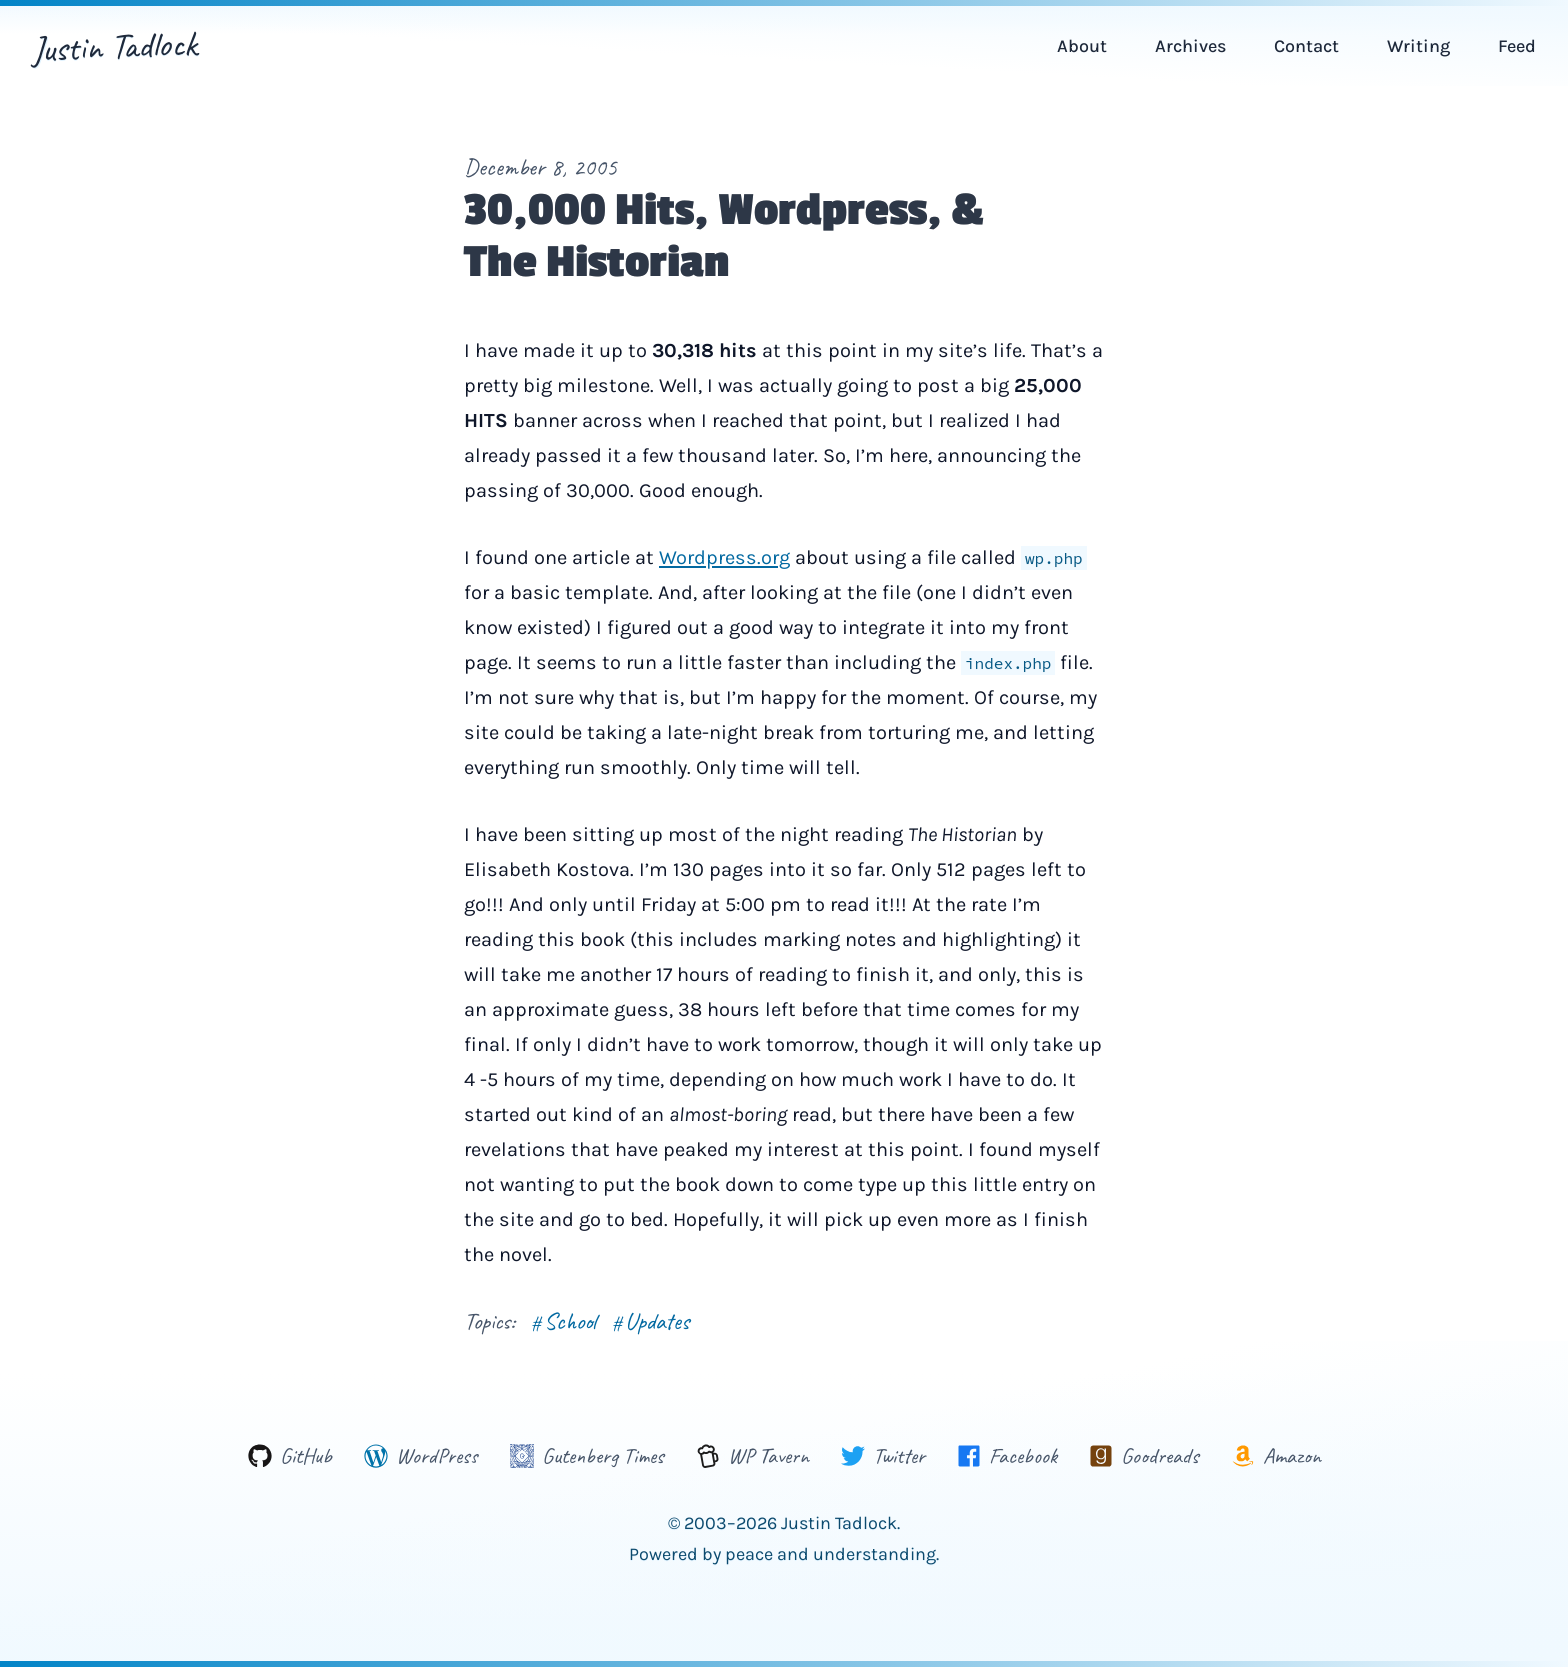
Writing (1418, 46)
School (563, 1321)
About (1082, 46)
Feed (1517, 46)
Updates (650, 1321)
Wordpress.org (724, 557)
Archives (1190, 46)
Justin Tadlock (114, 46)
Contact (1306, 46)
